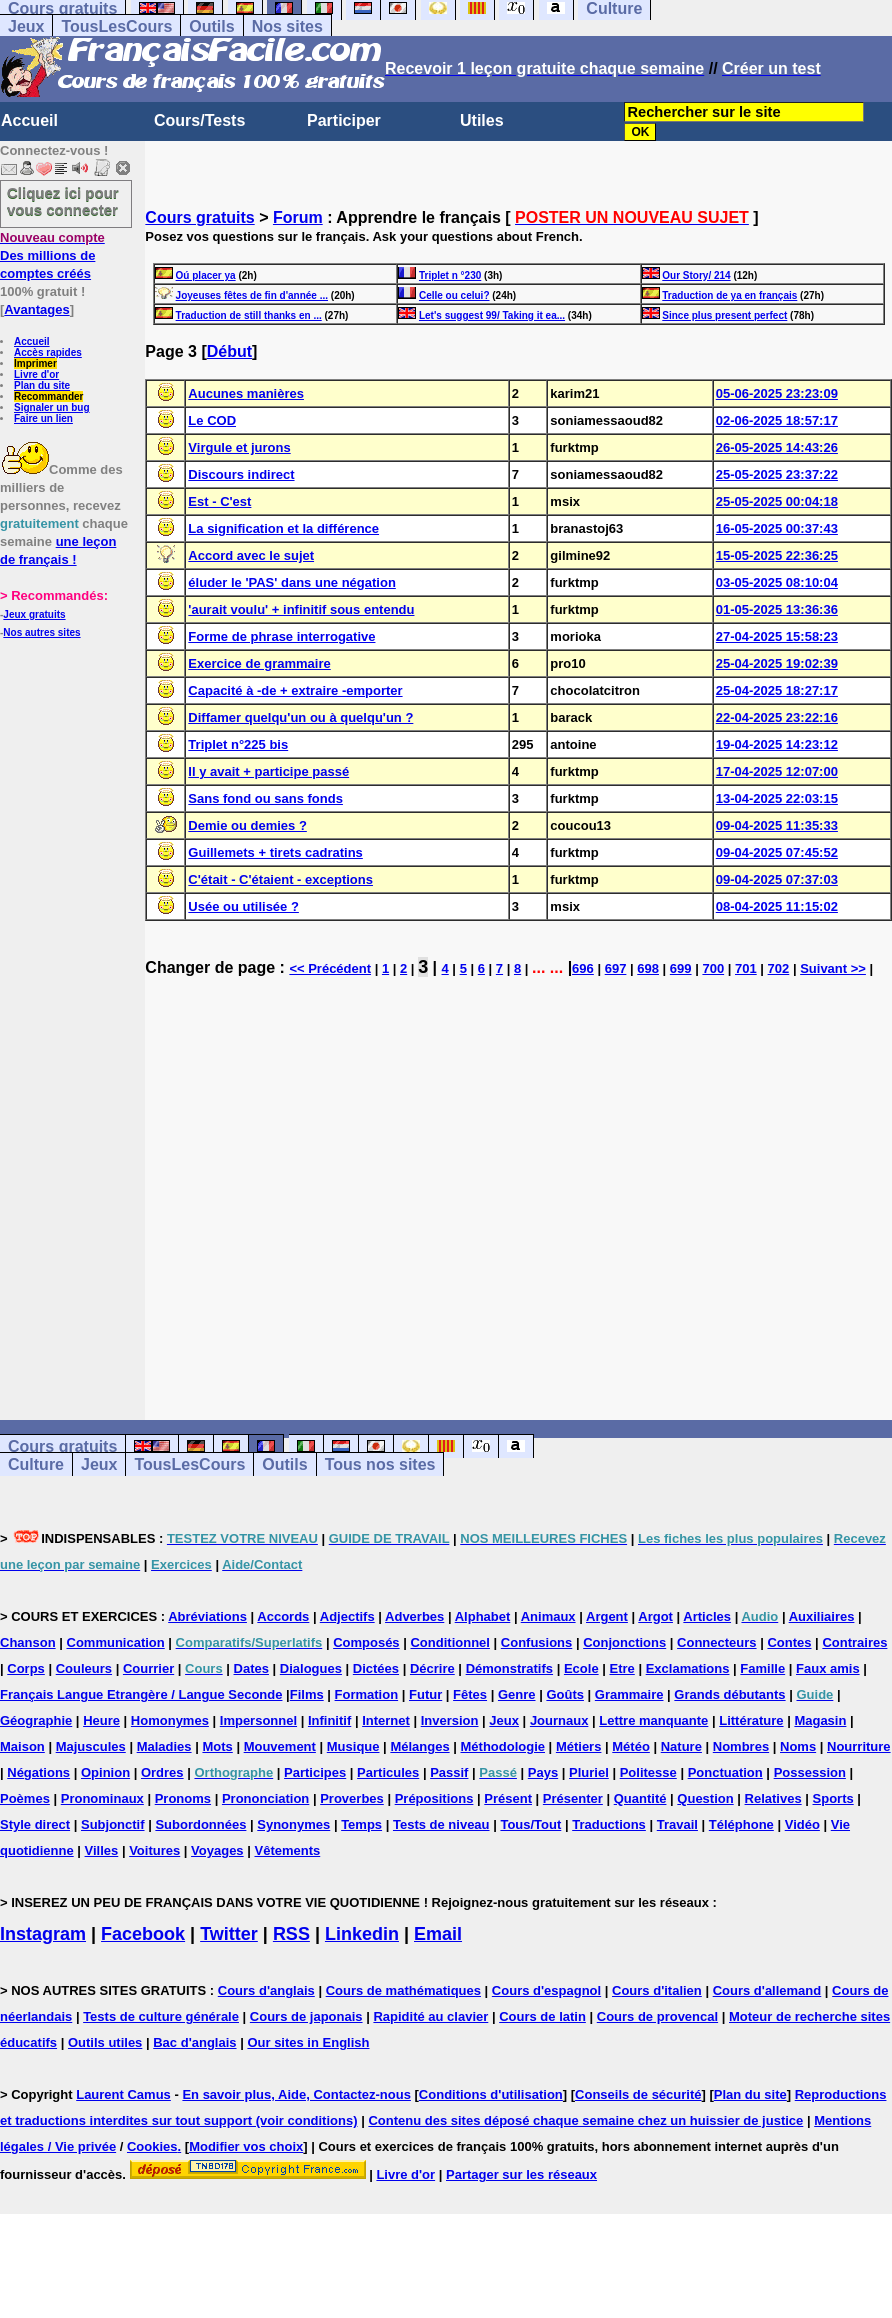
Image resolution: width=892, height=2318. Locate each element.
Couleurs (84, 1668)
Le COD (212, 420)
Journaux (559, 1720)
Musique (353, 1746)
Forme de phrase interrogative (281, 636)
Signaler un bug (52, 407)
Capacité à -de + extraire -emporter (295, 690)
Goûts (565, 1694)
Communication (116, 1642)
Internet (386, 1720)
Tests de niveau (441, 1824)
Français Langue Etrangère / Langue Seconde (141, 1694)
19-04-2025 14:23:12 (777, 744)
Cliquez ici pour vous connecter (63, 201)
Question (705, 1798)
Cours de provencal (657, 2016)
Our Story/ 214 (696, 275)
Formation (367, 1694)
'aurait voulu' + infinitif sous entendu (301, 609)
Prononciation (265, 1798)
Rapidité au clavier (430, 2016)
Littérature (751, 1720)
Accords (283, 1616)
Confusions (537, 1642)
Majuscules (91, 1746)
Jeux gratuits (34, 614)
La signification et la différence (283, 528)
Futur (425, 1694)
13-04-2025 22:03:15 (777, 798)
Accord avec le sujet (251, 555)
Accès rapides (48, 352)
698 (648, 968)
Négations (38, 1772)
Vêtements (287, 1850)
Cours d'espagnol (546, 1990)
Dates (251, 1668)
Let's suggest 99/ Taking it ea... (492, 315)
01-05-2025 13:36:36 (777, 609)
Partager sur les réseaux (521, 2174)
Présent (508, 1798)
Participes (315, 1772)
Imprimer (35, 363)
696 (583, 968)
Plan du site (42, 385)
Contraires (854, 1642)
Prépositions (434, 1798)
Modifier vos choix (246, 2146)
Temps (361, 1824)
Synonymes (293, 1824)
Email (438, 1934)
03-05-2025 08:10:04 (777, 582)
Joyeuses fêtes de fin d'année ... (252, 295)
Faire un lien (43, 418)
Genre (517, 1694)
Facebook (143, 1934)
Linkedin (362, 1934)
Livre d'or (36, 374)
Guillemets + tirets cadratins (275, 852)
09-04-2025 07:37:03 (777, 879)
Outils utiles (105, 2042)
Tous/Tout (530, 1824)
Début (229, 351)
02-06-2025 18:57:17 (777, 420)
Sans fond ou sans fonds (265, 798)
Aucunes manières (246, 393)
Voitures (154, 1850)
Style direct (35, 1824)
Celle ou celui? (454, 295)
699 (681, 968)
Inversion (450, 1720)
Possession (810, 1772)
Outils (211, 26)
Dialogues (311, 1668)
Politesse (648, 1772)
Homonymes (170, 1720)
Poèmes (25, 1798)
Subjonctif (113, 1824)
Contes (789, 1642)
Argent (607, 1616)
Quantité (640, 1798)
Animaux (548, 1616)
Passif (449, 1772)
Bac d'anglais (194, 2042)
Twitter (229, 1934)
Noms (798, 1746)
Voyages (217, 1850)
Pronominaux (102, 1798)
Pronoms (183, 1798)
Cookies (152, 2146)
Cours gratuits (199, 217)
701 (746, 968)
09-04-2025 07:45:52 (777, 852)
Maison (22, 1746)
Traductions (609, 1824)
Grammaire (629, 1694)
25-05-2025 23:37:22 (777, 474)
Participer (344, 120)
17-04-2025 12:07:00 (777, 771)
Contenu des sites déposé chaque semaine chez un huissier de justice (585, 2120)
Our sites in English (308, 2042)
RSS (291, 1934)
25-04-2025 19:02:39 (777, 663)
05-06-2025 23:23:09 (777, 393)
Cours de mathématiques (403, 1990)
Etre (621, 1668)
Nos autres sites (41, 632)
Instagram (43, 1934)
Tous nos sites (380, 1464)
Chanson (28, 1642)
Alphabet (483, 1616)
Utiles (482, 120)
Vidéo (802, 1824)
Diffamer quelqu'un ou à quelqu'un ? (300, 717)
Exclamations (688, 1668)
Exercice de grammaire (259, 663)
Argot (655, 1616)
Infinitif (329, 1720)
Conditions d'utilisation (491, 2094)
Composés (366, 1642)
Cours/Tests (199, 120)
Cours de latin (542, 2016)
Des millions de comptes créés (52, 255)
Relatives (773, 1798)
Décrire (432, 1668)
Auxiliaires (822, 1616)
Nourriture (859, 1746)
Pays (543, 1772)
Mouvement (280, 1746)
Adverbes (414, 1616)
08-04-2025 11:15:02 (777, 906)
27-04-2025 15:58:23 (777, 636)
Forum (298, 217)
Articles (707, 1616)
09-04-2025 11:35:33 (777, 825)
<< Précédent (330, 968)
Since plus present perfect (724, 315)
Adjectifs (347, 1616)
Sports (833, 1798)
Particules (388, 1772)
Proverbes (352, 1798)
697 (616, 968)
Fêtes (470, 1694)
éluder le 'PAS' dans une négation (291, 582)
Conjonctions (624, 1642)
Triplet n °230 (450, 275)
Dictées (376, 1668)
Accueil (29, 120)
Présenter (573, 1798)
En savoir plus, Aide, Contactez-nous (296, 2094)
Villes (102, 1850)
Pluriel (589, 1772)
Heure (101, 1720)
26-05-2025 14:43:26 (777, 447)
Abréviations (207, 1616)
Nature (681, 1746)
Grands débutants (729, 1694)
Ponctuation (725, 1772)
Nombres (741, 1746)
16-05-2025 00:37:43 (777, 528)
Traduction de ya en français (729, 295)
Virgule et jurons (239, 447)
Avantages (36, 309)
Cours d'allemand (767, 1990)
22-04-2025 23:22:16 (777, 717)
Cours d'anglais (266, 1990)
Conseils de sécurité (638, 2094)
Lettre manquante (653, 1720)
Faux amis (828, 1668)
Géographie (36, 1720)
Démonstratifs (509, 1668)
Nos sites (287, 26)
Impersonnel (258, 1720)
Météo (631, 1746)
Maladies (164, 1746)
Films (307, 1694)
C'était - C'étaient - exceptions (280, 879)
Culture (36, 1464)
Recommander (48, 396)
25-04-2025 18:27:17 (777, 690)
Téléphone (741, 1824)
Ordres (162, 1772)
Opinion (105, 1772)
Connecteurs (716, 1642)
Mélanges (419, 1746)
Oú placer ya (206, 275)
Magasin (820, 1720)
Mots (217, 1746)
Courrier (148, 1668)
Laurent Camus (123, 2094)
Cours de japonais (306, 2016)
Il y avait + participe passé (268, 771)
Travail (677, 1824)
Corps (26, 1668)
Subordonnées (200, 1824)
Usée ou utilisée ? (243, 906)
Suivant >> (833, 968)
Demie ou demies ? (247, 825)
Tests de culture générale (161, 2016)
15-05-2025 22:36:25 (777, 555)
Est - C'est (219, 501)
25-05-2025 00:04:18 (777, 501)
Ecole (581, 1668)
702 (779, 968)
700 (713, 968)
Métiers (579, 1746)
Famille (762, 1668)
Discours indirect (241, 474)
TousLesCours (116, 26)
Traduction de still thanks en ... (249, 315)
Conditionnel (449, 1642)
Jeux (26, 26)
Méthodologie (503, 1746)
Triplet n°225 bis (238, 744)
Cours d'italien (657, 1990)
